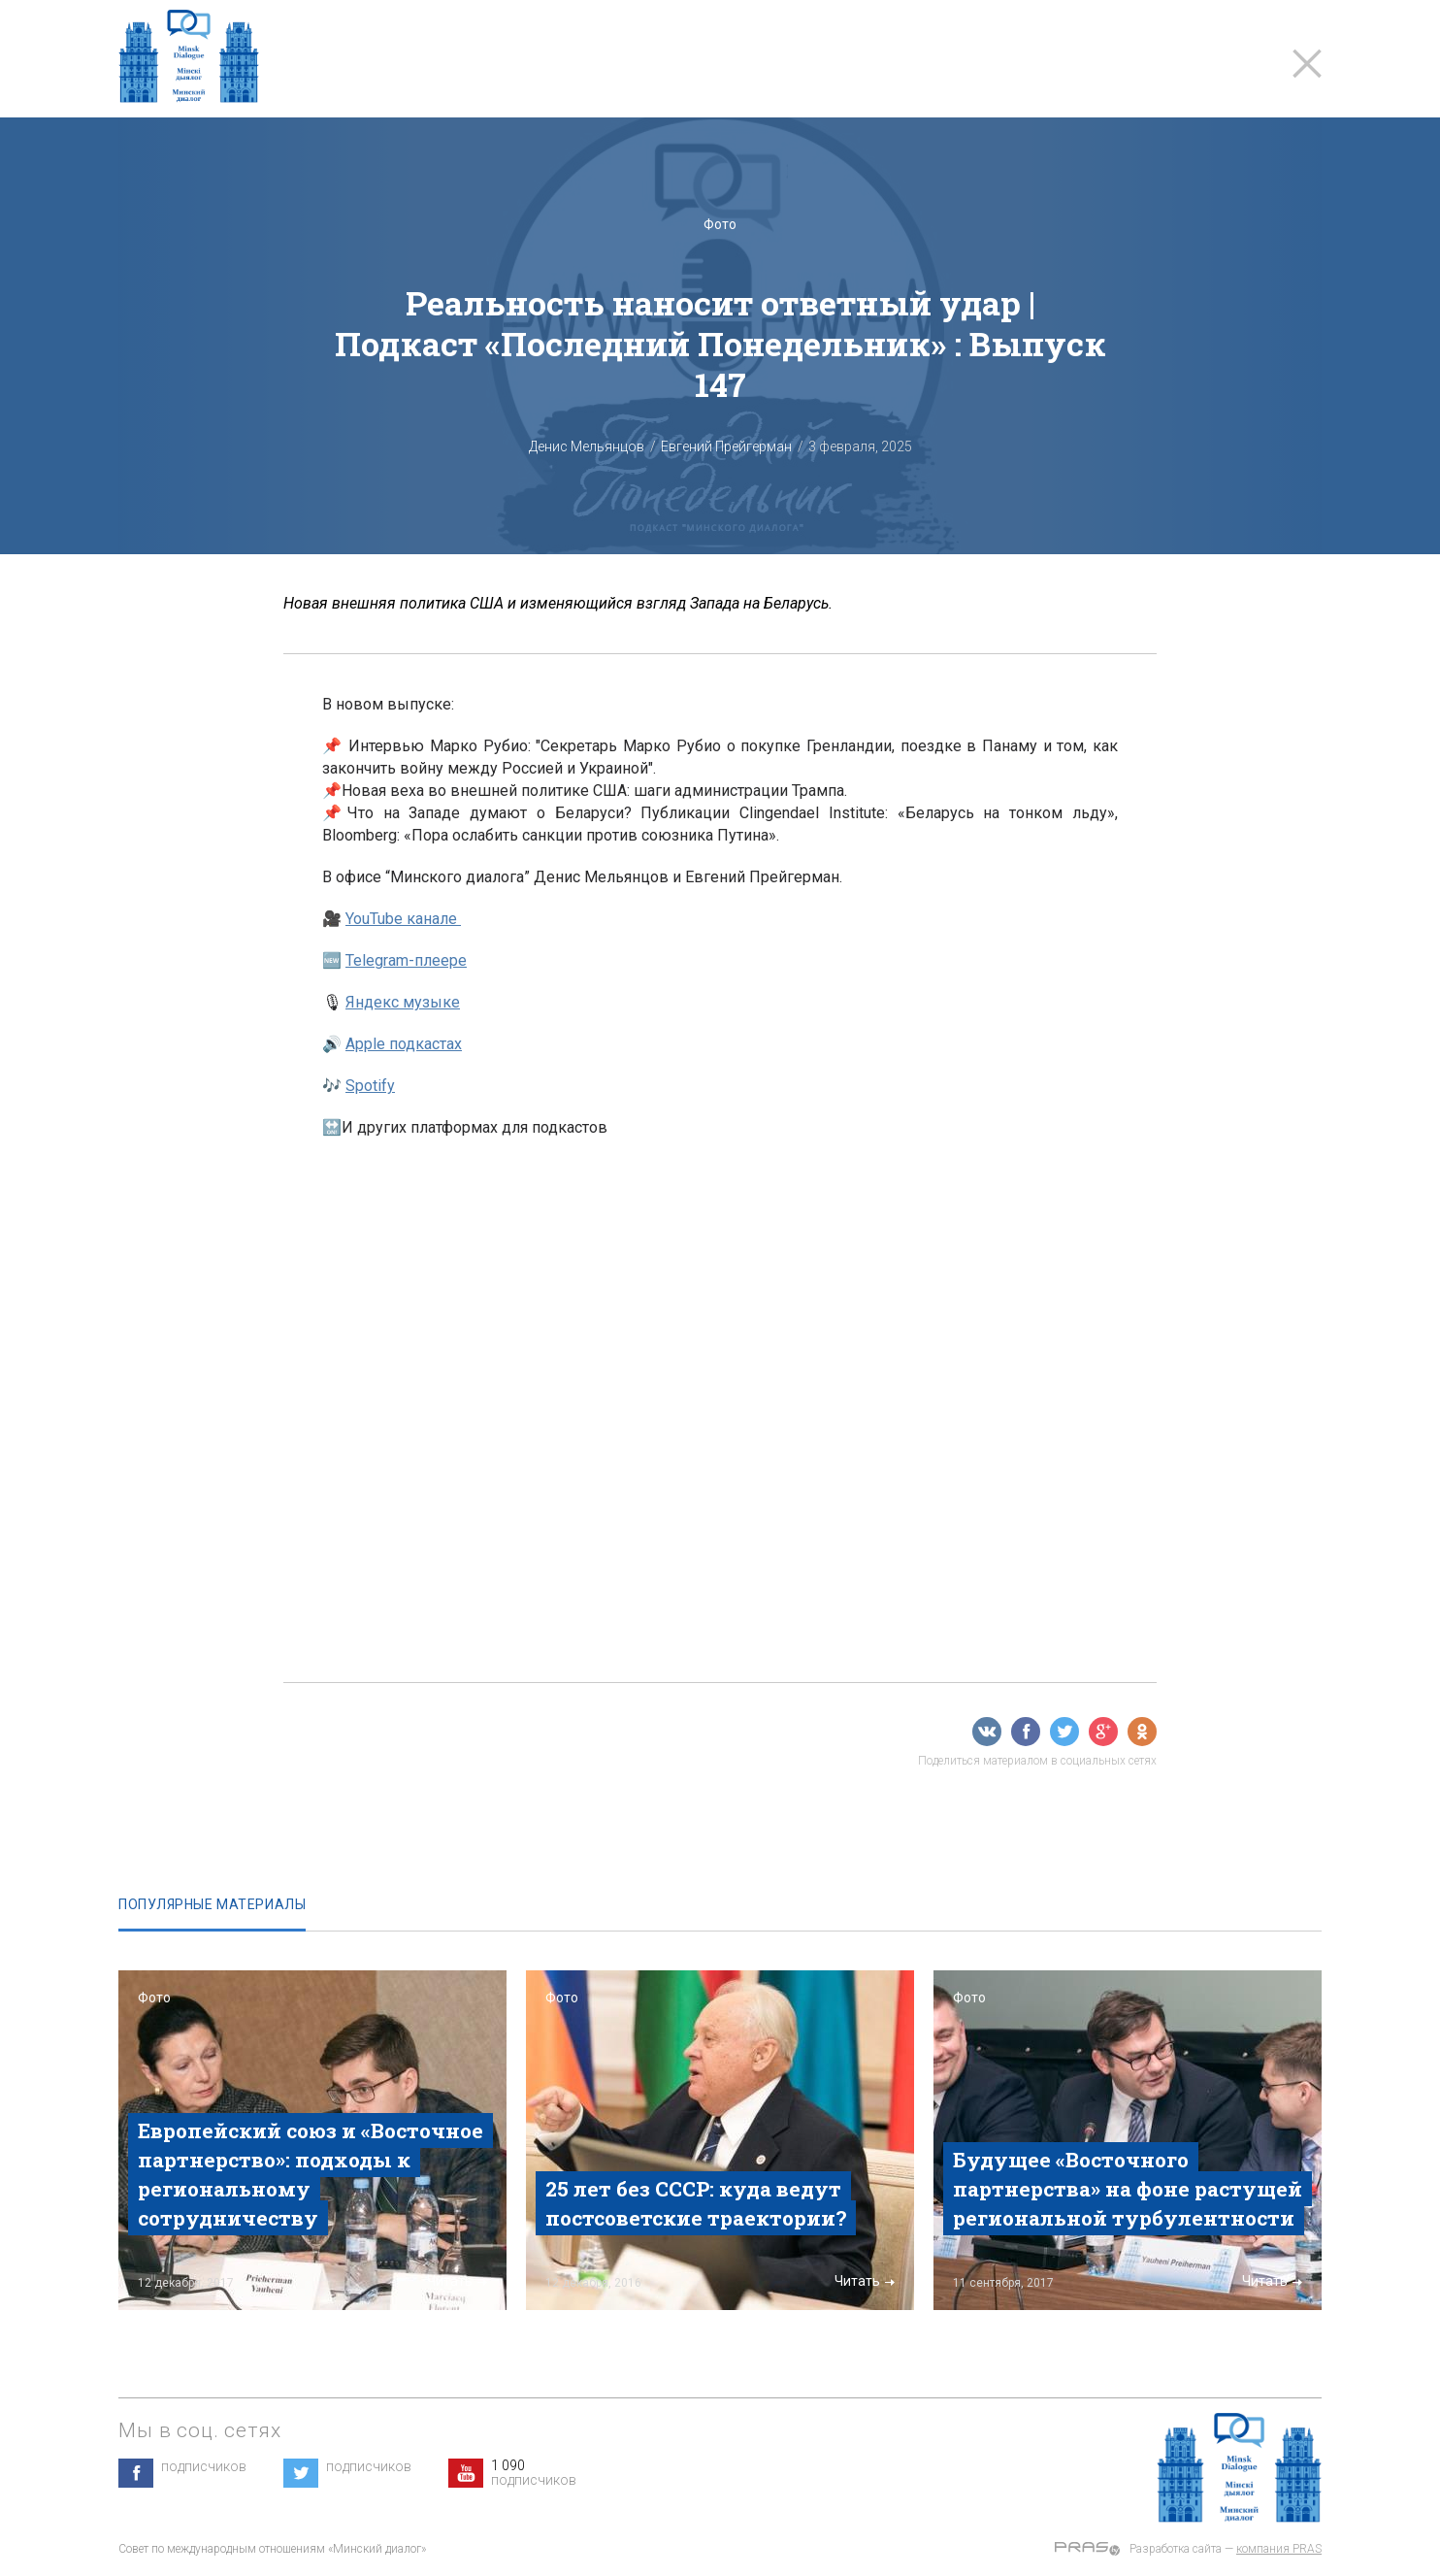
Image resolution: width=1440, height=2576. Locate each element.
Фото (720, 224)
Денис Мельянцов (586, 446)
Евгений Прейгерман (726, 446)
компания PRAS (1279, 2549)
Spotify (370, 1085)
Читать (457, 2281)
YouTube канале (403, 918)
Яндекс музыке (402, 1002)
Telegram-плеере (406, 960)
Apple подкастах (403, 1044)
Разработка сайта (1175, 2549)
